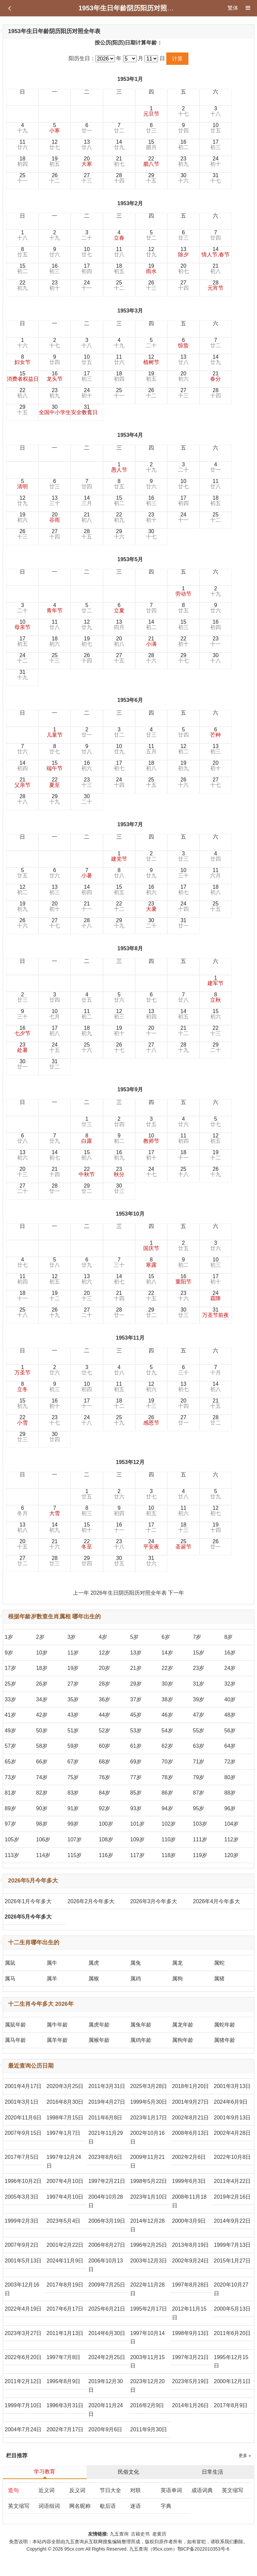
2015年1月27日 (232, 2260)
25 (22, 177)
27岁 (73, 1684)
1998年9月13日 (190, 2333)
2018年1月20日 (190, 2086)
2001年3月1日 (21, 2102)
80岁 (230, 1777)
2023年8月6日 (105, 2157)
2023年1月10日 (148, 2197)
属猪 (219, 1978)
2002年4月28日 (232, 2133)
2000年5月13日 (232, 2309)
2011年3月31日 (106, 2086)
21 (119, 161)
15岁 (198, 1652)
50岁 (42, 1730)
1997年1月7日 (63, 2133)
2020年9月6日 (105, 2429)
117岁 (137, 1855)
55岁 (198, 1730)
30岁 (167, 1684)
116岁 (106, 1855)
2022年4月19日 (23, 2309)
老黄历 (160, 2534)
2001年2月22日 (65, 2245)
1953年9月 (130, 1089)
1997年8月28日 (190, 2285)
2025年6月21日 (106, 2309)
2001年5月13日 (23, 2260)
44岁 (104, 1715)
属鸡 (135, 1978)
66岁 (42, 1761)
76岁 (104, 1777)
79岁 (198, 1777)
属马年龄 (15, 2040)
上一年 (81, 1593)
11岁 (73, 1652)
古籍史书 (140, 2534)
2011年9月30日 (148, 2429)
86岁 (167, 1793)
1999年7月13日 (232, 2245)
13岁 (136, 1652)
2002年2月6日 (189, 2157)
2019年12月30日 (105, 2385)
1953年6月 (130, 700)
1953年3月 (130, 311)
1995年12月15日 (231, 2361)
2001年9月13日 (232, 2117)
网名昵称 (80, 2506)
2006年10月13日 (105, 2265)
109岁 (137, 1839)
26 (54, 177)
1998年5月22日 (148, 2181)
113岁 (12, 1855)
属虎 (93, 1963)
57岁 (10, 1746)
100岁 (106, 1824)
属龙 (177, 1963)
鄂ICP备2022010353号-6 (203, 2549)
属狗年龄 (182, 2040)
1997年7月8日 (63, 2357)
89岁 (10, 1808)
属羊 (52, 1978)
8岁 (228, 1637)
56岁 (230, 1730)
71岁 (198, 1761)
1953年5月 (130, 559)
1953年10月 (130, 1214)
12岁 (104, 1652)
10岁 (42, 1652)
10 (215, 127)
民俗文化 (128, 2472)
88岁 (230, 1793)
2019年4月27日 (106, 2102)
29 (151, 177)
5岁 (134, 1637)
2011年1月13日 (65, 2333)
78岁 (167, 1777)
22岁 (167, 1668)
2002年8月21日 (190, 2117)
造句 (13, 2490)
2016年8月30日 (65, 2102)
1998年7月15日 (65, 2117)
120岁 (231, 1855)
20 (86, 161)
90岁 (42, 1808)
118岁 (169, 1855)
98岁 (42, 1824)
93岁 (136, 1808)
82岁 (42, 1793)
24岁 (230, 1668)
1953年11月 (130, 1338)
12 (54, 144)
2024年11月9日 (65, 2260)
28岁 (104, 1684)
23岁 (198, 1668)
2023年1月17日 (148, 2117)
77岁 (136, 1777)
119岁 (200, 1855)
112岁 (231, 1839)
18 (22, 161)
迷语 (135, 2506)
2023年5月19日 (190, 2381)
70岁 (167, 1761)
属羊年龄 (57, 2040)
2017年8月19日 (65, 2285)
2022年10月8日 (232, 2157)
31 (215, 177)
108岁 (106, 1839)
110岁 (169, 1839)
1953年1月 (130, 79)
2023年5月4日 (63, 2221)
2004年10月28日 (105, 2201)
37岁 (136, 1699)
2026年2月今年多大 (91, 1901)
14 (119, 144)
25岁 (10, 1684)
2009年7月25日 (106, 2285)
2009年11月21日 (147, 2161)
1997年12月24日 (64, 2161)
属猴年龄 (99, 2040)
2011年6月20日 (232, 2333)
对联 (135, 2490)
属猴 (93, 1978)
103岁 (200, 1824)
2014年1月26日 (190, 2405)
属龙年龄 (182, 2025)
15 (151, 144)
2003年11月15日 (147, 2361)
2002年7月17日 (65, 2429)
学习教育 (44, 2471)
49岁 (10, 1730)
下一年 (176, 1593)
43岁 (73, 1715)
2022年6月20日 (23, 2357)
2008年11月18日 (189, 2201)
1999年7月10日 (23, 2405)
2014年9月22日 (232, 2221)
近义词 (46, 2490)
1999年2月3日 (21, 2221)
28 (119, 177)
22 (151, 161)
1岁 (9, 1637)
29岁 (136, 1684)
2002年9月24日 (190, 2260)
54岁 (167, 1730)
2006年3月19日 (106, 2221)
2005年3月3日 (21, 2197)
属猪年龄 (224, 2040)
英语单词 (171, 2490)
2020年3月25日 (65, 2086)
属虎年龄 (99, 2025)
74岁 (42, 1777)
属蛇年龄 (224, 2025)
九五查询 (119, 2534)
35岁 (73, 1699)
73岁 (10, 1777)
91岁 (73, 1808)
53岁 (136, 1730)
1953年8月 (130, 948)
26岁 (42, 1684)
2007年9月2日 (21, 2245)
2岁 (40, 1637)
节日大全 (110, 2490)
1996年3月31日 (65, 2405)
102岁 (169, 1824)
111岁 (200, 1839)
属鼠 (10, 1963)
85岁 (136, 1793)
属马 (10, 1978)
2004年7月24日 (23, 2429)
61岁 (136, 1746)
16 (183, 144)
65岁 (10, 1761)
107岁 (75, 1839)
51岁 (73, 1730)
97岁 (10, 1824)
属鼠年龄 (15, 2025)
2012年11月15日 (189, 2313)
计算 (177, 59)
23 (183, 161)
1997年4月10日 (65, 2197)
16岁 (230, 1652)
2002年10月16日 (147, 2137)
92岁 (104, 1808)
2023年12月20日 (147, 2385)
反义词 (77, 2490)
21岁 (136, 1668)
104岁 (231, 1824)
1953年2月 (130, 203)
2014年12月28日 (147, 2225)
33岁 (10, 1699)
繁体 (233, 8)
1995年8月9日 (63, 2381)
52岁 (104, 1730)
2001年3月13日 (232, 2086)
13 (86, 144)
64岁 (230, 1746)
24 (215, 161)
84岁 (104, 1793)
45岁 (136, 1715)
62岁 (167, 1746)
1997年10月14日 (147, 2337)
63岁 (198, 1746)
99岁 (73, 1824)
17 (215, 144)
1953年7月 (130, 824)
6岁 (166, 1637)
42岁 (42, 1715)
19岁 (73, 1668)
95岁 (198, 1808)
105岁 (12, 1839)
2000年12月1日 (232, 2381)
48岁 (230, 1715)
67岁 (73, 1761)
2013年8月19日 (190, 2245)
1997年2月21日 (106, 2181)
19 (54, 161)
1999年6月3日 (189, 2181)
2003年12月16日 (22, 2289)
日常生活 (212, 2472)
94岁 (167, 1808)
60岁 (104, 1746)
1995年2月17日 (148, 2309)
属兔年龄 (141, 2025)
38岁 (167, 1699)
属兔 (135, 1963)
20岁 (104, 1668)
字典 (166, 2506)
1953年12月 (130, 1462)
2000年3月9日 (189, 2221)
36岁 (104, 1699)
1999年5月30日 (148, 2102)
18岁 (42, 1668)
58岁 (42, 1746)
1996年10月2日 (23, 2181)
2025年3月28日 (148, 2086)
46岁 (167, 1715)
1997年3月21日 (190, 2357)
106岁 (43, 1839)
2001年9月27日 (190, 2102)
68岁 (104, 1761)
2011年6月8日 (105, 2117)
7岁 (197, 1637)
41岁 (10, 1715)
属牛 (52, 1963)
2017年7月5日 (21, 2157)
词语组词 (49, 2506)
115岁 (75, 1855)
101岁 (137, 1824)
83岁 (73, 1793)
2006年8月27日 (106, 2245)
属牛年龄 (57, 2025)
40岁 (230, 1699)
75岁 (73, 1777)
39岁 (198, 1699)
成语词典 (202, 2490)
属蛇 (219, 1963)
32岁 (230, 1684)
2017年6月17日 (65, 2309)
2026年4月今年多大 (216, 1901)
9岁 (9, 1652)
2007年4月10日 (65, 2181)
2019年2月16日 (232, 2197)
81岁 (10, 1793)
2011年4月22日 (232, 2181)
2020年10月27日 (231, 2289)
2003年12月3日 (148, 2260)
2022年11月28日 (147, 2289)
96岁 (230, 1808)
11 (22, 144)
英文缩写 (232, 2490)
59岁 (73, 1746)
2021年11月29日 (105, 2137)
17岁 (10, 1668)
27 (86, 177)
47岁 (198, 1715)
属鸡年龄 (141, 2040)
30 (183, 177)
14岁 (167, 1652)
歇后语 (108, 2506)
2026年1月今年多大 (28, 1901)
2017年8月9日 (231, 2405)
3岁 (72, 1637)
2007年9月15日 (23, 2133)
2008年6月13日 (190, 2133)
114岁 (43, 1855)
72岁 (230, 1761)
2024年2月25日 (106, 2357)
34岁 (42, 1699)
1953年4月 (130, 435)
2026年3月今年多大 (153, 1901)
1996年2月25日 (148, 2245)
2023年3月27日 (23, 2333)
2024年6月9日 (231, 2102)
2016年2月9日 (147, 2405)
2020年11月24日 (105, 2410)
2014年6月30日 (106, 2333)
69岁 (136, 1761)
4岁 (103, 1637)
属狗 (177, 1978)
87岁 (198, 1793)
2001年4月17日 (23, 2086)
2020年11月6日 (23, 2117)
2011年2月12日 (23, 2381)
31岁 (198, 1684)
